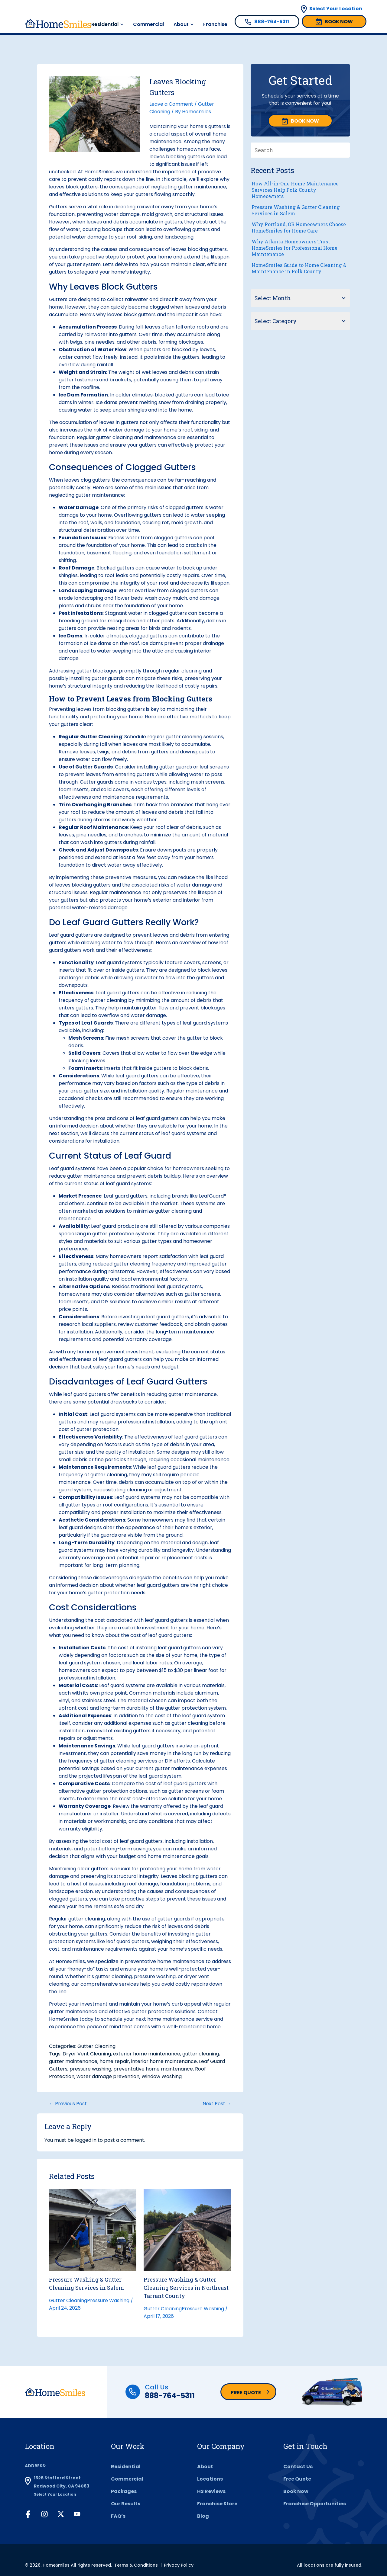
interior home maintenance (164, 2061)
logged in (85, 2140)
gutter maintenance (73, 2061)
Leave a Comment (171, 104)
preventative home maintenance (153, 2068)
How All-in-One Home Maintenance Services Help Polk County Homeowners (295, 189)
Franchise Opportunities (314, 2503)
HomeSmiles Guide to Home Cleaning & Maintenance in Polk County (299, 268)
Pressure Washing (108, 2300)
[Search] (345, 150)
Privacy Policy (179, 2565)
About (181, 24)
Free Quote (246, 2392)
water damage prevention (107, 2076)
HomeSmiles (99, 171)
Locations (210, 2478)
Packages (124, 2491)
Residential (105, 24)
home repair (114, 2061)
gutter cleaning (200, 2053)
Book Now (295, 2491)
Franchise (215, 24)
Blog (203, 2516)
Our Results (125, 2503)
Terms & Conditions (136, 2565)
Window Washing (161, 2076)
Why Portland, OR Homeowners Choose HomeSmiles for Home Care (299, 227)
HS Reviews (211, 2491)
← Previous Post (68, 2103)
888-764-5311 (170, 2396)
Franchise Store (217, 2503)
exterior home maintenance (146, 2053)
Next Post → (217, 2103)
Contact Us (298, 2466)
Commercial (148, 24)
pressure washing (90, 2068)
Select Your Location (335, 8)
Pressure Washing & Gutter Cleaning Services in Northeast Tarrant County (186, 2287)
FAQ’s (118, 2516)
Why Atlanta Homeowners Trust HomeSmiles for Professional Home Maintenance (294, 247)
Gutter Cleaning (96, 2046)
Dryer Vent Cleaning (87, 2053)
